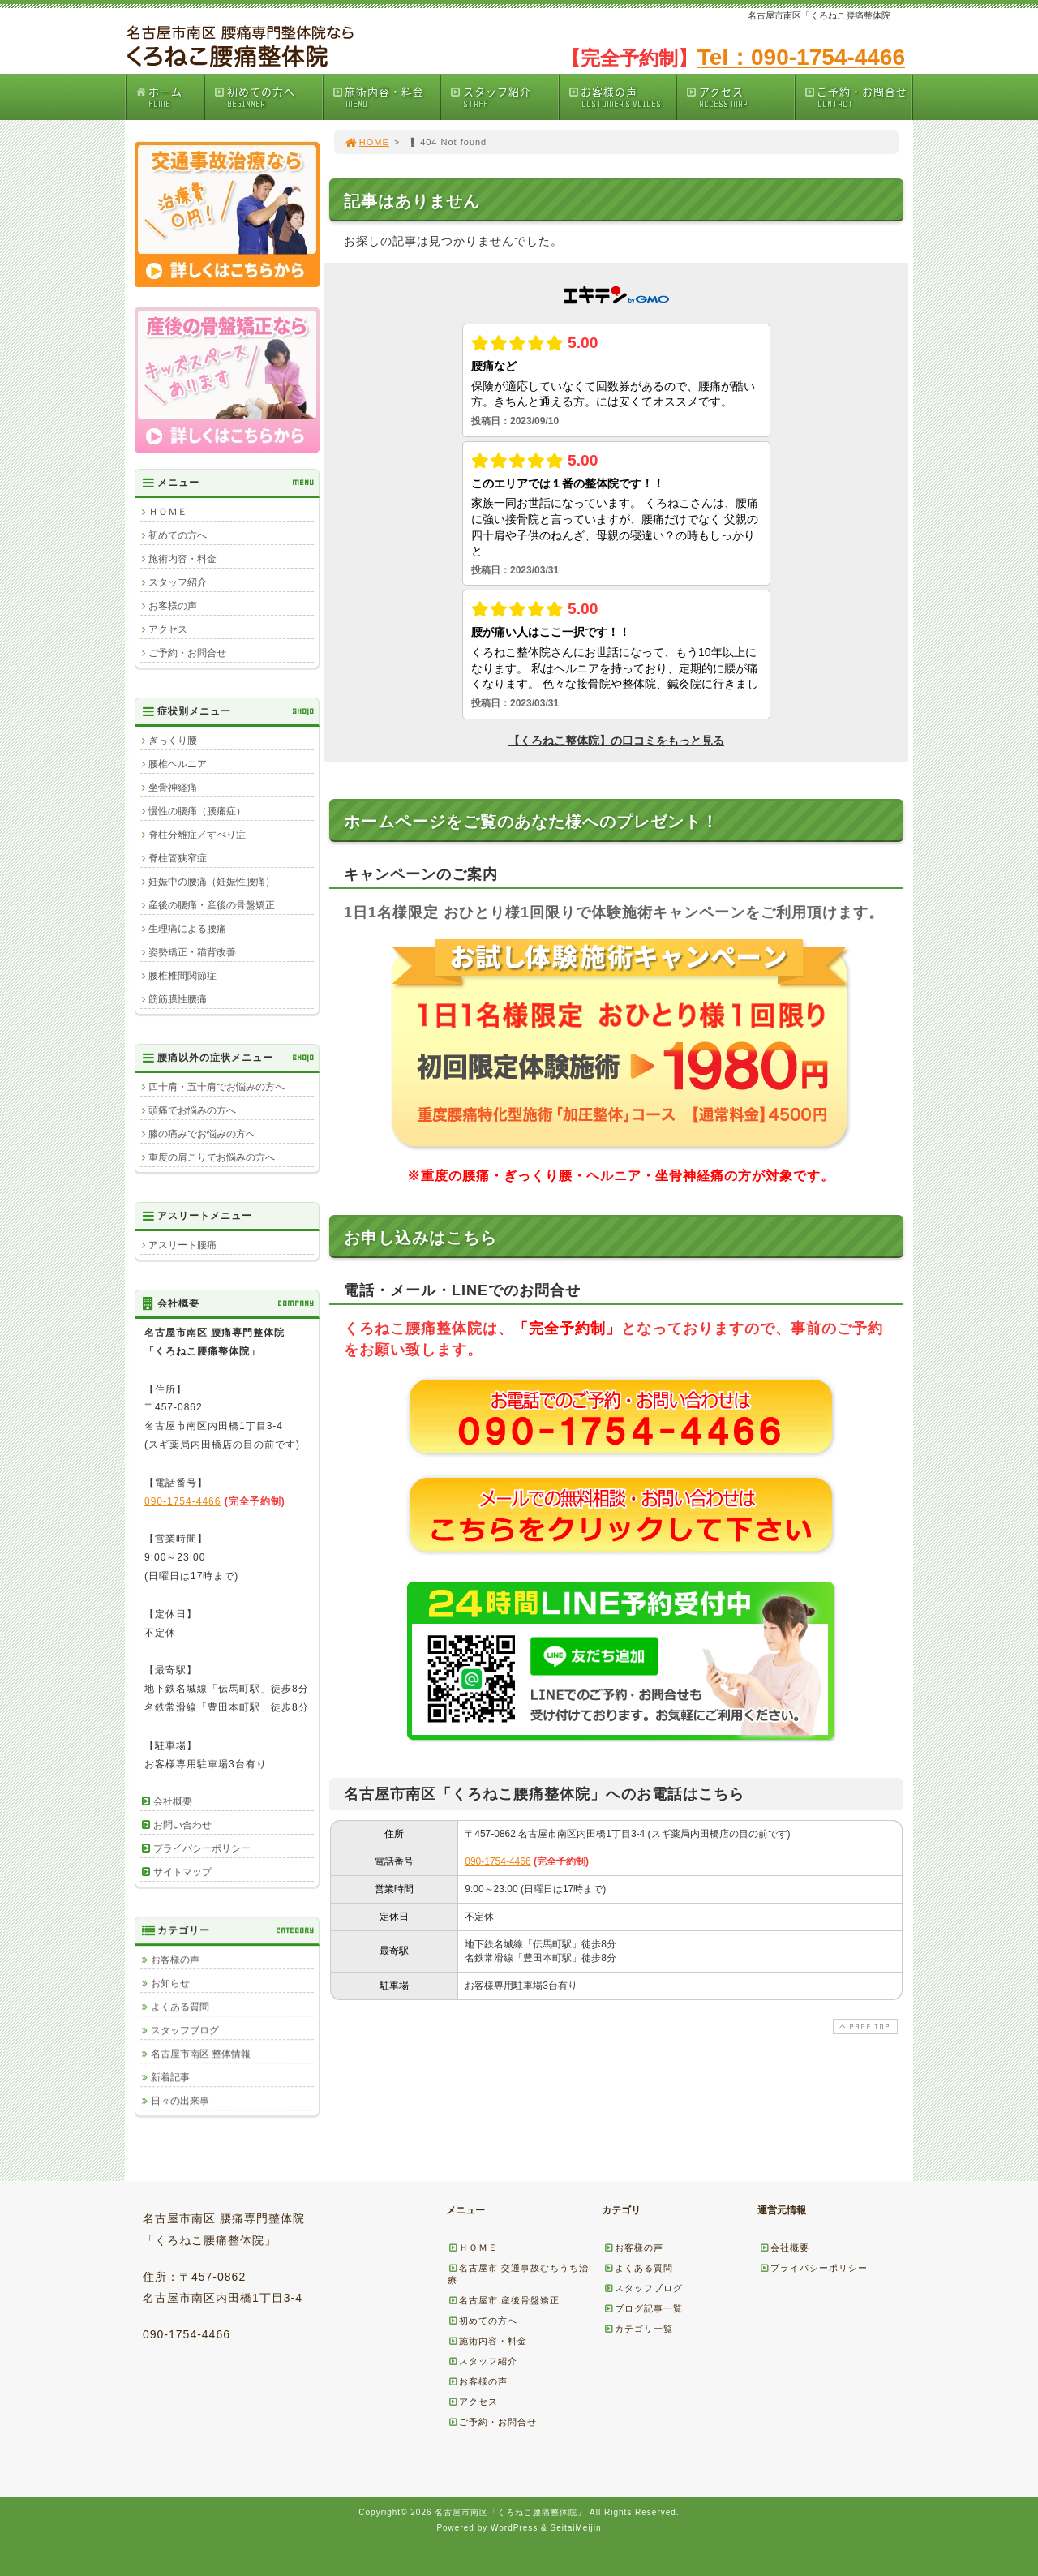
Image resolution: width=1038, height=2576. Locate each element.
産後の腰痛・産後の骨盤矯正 (211, 905)
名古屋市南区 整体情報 (201, 2053)
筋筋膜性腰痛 (177, 999)
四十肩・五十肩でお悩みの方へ (216, 1087)
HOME (366, 142)
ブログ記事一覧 (643, 2308)
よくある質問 (180, 2006)
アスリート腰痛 (182, 1245)
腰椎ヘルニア (177, 764)
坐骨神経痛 (172, 787)
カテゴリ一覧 (638, 2328)
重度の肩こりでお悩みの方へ (211, 1157)
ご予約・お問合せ (858, 97)
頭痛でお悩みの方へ (192, 1110)
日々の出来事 (180, 2100)
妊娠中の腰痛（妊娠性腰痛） (211, 881)
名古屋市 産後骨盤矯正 (504, 2300)
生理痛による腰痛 (187, 928)
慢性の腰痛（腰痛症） (197, 811)
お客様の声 (622, 97)
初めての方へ (267, 97)
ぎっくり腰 (172, 740)
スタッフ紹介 (503, 97)
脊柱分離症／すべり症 (197, 834)
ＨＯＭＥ (167, 511)
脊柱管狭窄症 (177, 858)
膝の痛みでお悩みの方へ (201, 1134)
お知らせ (170, 1983)
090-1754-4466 (497, 1861)
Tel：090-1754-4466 (801, 57)
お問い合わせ (182, 1825)
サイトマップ (182, 1872)
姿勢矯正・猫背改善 (192, 952)
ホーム (169, 97)
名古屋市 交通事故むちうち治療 (518, 2274)
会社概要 (172, 1801)
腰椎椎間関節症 (182, 975)
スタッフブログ (185, 2030)
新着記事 (170, 2077)
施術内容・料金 (386, 97)
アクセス (739, 97)
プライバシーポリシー (202, 1848)
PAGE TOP (863, 2026)
